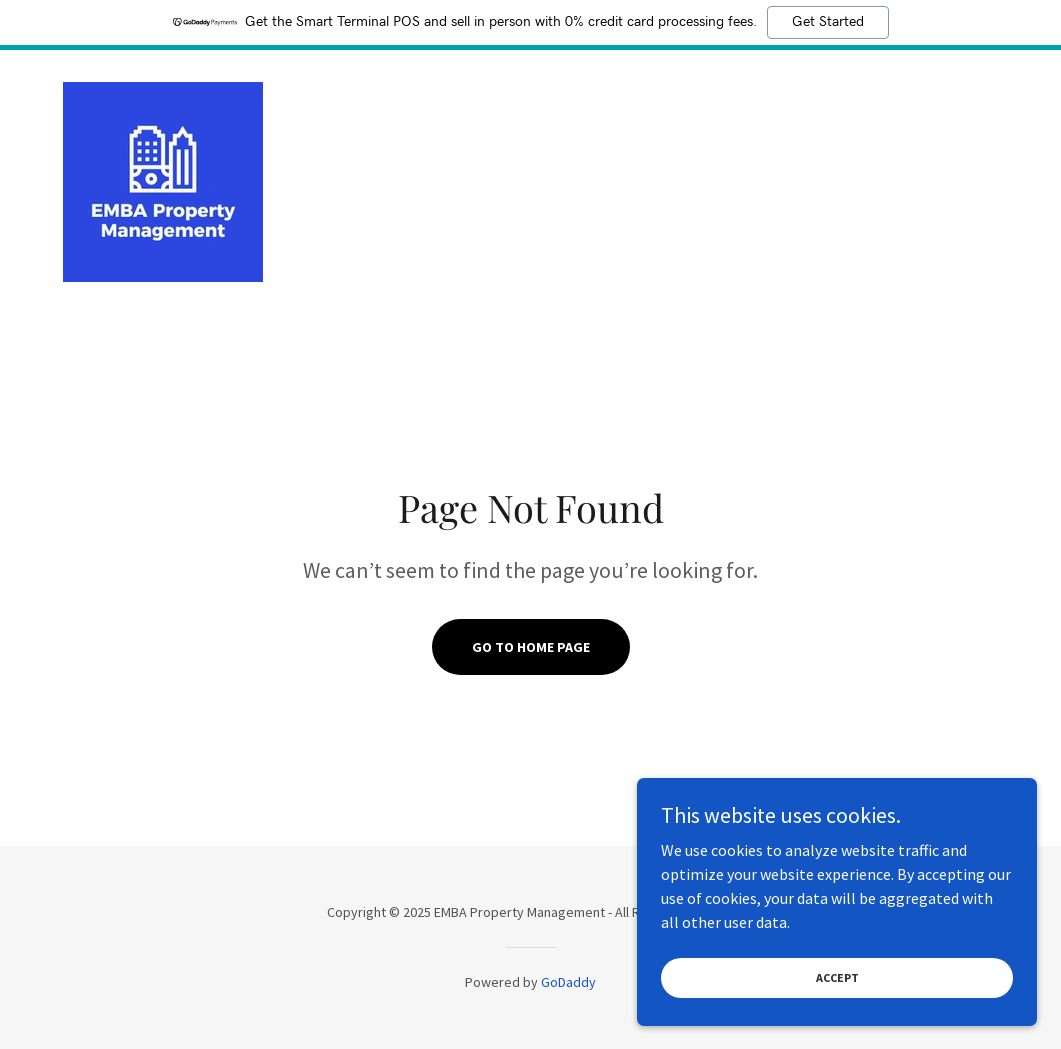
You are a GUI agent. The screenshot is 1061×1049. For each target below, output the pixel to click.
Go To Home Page (531, 647)
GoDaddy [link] (568, 982)
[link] (163, 180)
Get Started (828, 22)
